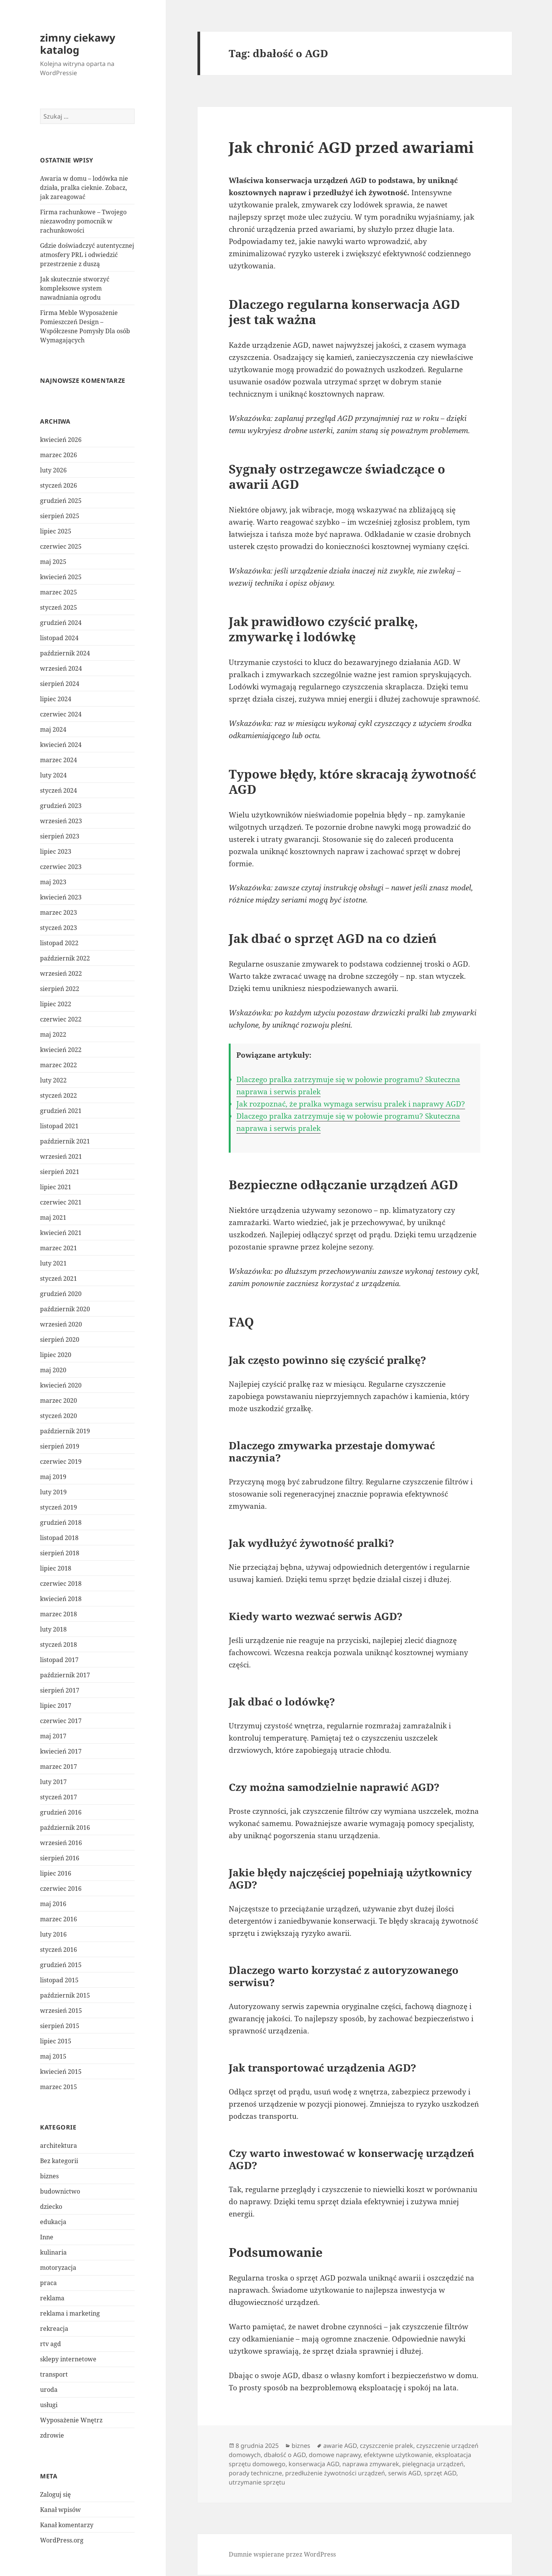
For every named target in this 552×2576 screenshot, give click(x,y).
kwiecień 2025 (61, 577)
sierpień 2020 (59, 1339)
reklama (52, 2298)
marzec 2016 (58, 1919)
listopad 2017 (59, 1660)
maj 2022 (53, 1034)
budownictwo (60, 2191)
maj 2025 (53, 561)
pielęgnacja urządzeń (433, 2464)
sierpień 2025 (59, 516)
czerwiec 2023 (61, 866)
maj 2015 (53, 2056)
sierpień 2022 (59, 988)
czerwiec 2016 (61, 1888)
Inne (46, 2237)
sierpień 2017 (59, 1690)
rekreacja (54, 2328)
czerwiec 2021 (61, 1202)
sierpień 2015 (59, 2026)
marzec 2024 (58, 760)
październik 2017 (65, 1675)
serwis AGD (404, 2473)
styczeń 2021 (58, 1278)
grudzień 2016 (61, 1812)
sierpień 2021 (59, 1172)
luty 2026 (53, 470)
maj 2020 (53, 1370)
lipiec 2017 (55, 1705)
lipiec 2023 (55, 851)
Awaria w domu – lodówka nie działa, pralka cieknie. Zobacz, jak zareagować (84, 187)
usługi (49, 2405)
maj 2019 (53, 1477)
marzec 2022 (58, 1065)
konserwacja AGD (314, 2464)
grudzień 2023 (61, 805)
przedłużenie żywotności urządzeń (335, 2473)
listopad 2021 (59, 1126)
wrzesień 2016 (61, 1843)
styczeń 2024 (58, 790)
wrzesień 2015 (61, 2010)
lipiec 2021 (55, 1187)
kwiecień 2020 (61, 1385)
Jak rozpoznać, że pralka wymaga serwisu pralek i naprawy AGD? (350, 1104)
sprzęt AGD (440, 2473)
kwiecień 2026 (61, 439)
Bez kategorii (59, 2161)
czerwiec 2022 (61, 1019)
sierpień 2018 (59, 1553)
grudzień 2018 (61, 1522)
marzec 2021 (58, 1248)
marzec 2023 (58, 912)
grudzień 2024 (61, 622)
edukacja (53, 2222)
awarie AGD (340, 2445)
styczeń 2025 (58, 607)
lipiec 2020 (55, 1355)
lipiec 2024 (55, 699)
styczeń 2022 (58, 1095)
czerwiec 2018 (61, 1583)
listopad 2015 (59, 1980)
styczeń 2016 (58, 1949)
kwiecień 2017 (61, 1751)
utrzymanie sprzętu (257, 2482)
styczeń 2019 (58, 1507)
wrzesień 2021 (61, 1156)
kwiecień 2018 (61, 1599)
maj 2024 (53, 729)
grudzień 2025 (61, 500)
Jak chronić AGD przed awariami (351, 147)
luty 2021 (53, 1263)
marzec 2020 (58, 1400)
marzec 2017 (58, 1766)
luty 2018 (53, 1629)
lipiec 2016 (55, 1873)
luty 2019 (53, 1492)
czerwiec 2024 (61, 714)
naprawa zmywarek (370, 2464)
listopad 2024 (59, 638)
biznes (49, 2176)
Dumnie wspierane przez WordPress (282, 2554)
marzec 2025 (58, 592)
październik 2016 (65, 1827)
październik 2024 (65, 653)
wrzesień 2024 (61, 668)
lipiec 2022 (55, 1004)
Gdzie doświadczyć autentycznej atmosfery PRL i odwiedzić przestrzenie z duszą (87, 254)
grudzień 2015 (61, 1965)
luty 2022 (53, 1080)
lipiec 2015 (55, 2041)
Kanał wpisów (60, 2509)
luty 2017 (53, 1782)
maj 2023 (53, 882)
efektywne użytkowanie (398, 2455)
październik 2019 (65, 1431)
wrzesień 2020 (61, 1324)
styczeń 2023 (58, 927)
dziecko (51, 2206)
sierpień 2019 (59, 1446)
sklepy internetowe (68, 2359)
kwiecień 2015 (61, 2071)
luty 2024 (53, 775)
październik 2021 (65, 1141)
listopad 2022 (59, 943)
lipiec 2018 (55, 1568)
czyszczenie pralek (386, 2445)
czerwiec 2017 (61, 1721)
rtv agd (50, 2344)
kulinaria (53, 2252)
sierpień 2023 (59, 836)
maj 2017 (53, 1736)
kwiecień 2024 (61, 744)
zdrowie (52, 2435)
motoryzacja (58, 2267)
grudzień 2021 (61, 1111)
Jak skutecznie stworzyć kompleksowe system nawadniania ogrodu (74, 288)
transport (54, 2374)
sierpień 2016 (59, 1858)
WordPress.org (61, 2540)
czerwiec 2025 (61, 546)
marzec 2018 (58, 1614)
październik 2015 (65, 1995)
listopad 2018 (59, 1538)
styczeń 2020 (58, 1416)
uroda (49, 2389)
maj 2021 (53, 1217)
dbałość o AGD (285, 2455)
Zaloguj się (55, 2494)
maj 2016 (53, 1904)
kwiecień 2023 (61, 897)
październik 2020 (65, 1309)
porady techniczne (255, 2473)
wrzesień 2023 (61, 821)
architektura (58, 2145)
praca (48, 2283)
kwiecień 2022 (61, 1049)
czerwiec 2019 (61, 1461)
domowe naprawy (335, 2455)
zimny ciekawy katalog (77, 44)
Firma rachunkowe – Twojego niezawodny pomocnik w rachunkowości (83, 221)
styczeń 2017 (58, 1797)
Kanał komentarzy (66, 2525)
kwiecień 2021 (61, 1233)
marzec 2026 (58, 455)
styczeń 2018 (58, 1644)
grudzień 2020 (61, 1294)
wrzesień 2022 (61, 973)
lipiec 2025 (55, 531)
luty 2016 (53, 1934)
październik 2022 (65, 958)
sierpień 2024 (59, 683)
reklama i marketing (70, 2313)
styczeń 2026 (58, 485)
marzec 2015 (58, 2087)
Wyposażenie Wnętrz (71, 2420)
